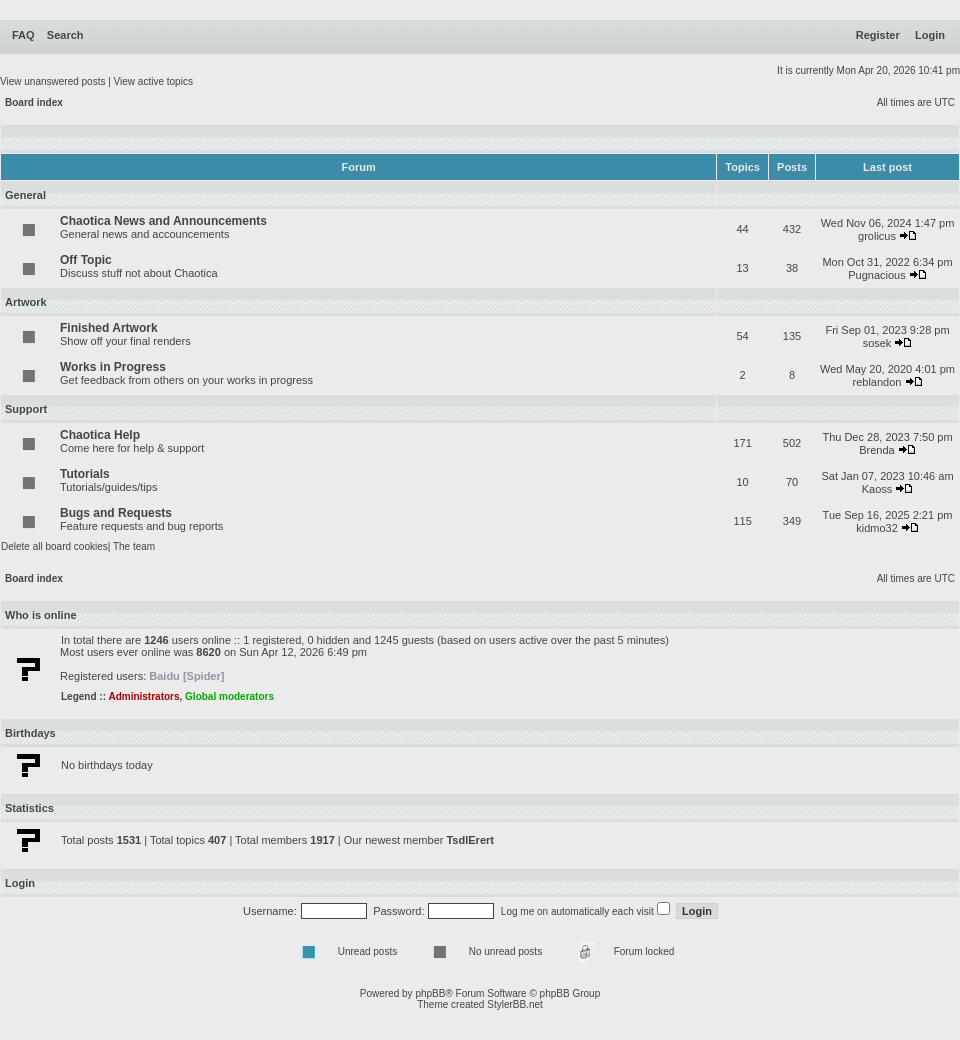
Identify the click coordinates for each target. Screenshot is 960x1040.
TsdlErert (469, 840)
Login (930, 35)
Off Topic (86, 260)
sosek (877, 343)
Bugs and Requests (116, 513)
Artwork (26, 302)
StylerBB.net (515, 1004)
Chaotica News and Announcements (163, 221)
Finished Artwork (109, 328)
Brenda (876, 450)
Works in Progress (113, 367)
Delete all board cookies (54, 546)
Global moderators (229, 696)
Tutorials (85, 474)
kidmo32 (877, 528)
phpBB (430, 993)
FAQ (23, 35)
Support (26, 409)
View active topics (153, 81)
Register (878, 35)
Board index (34, 102)
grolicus (877, 236)
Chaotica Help (100, 435)
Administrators (143, 696)
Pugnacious (877, 275)
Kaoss (877, 489)
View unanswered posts (52, 81)
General (25, 195)
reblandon (877, 382)
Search (65, 35)
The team (134, 546)
